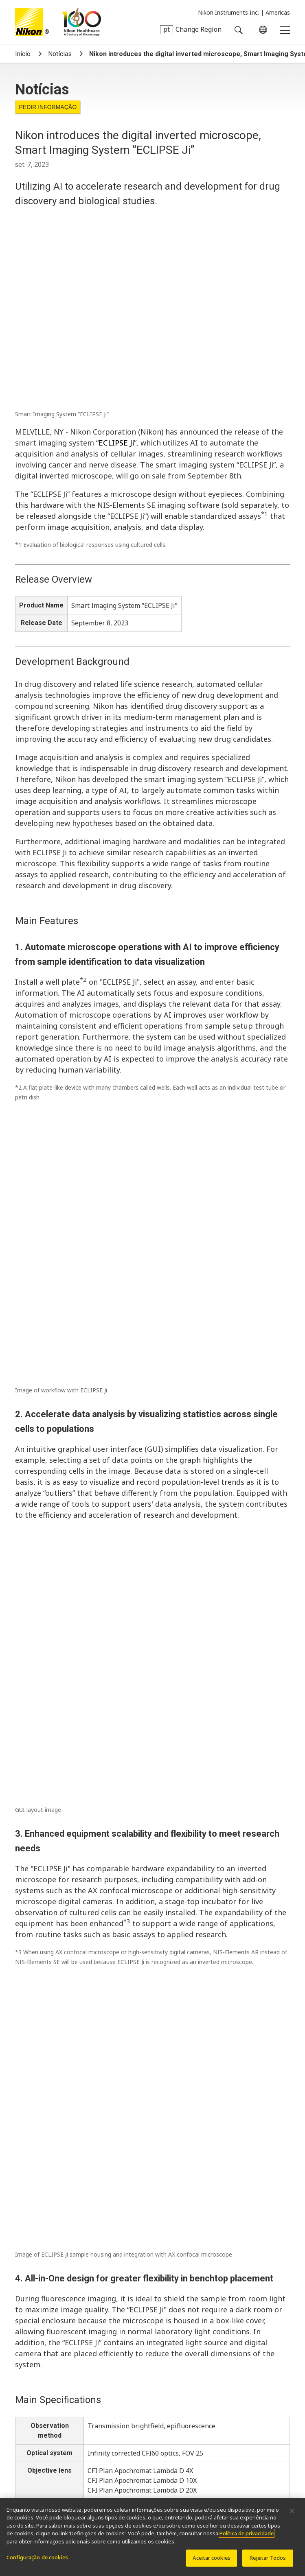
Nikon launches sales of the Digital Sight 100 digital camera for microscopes (131, 1920)
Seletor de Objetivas (141, 2413)
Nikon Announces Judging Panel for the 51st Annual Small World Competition (133, 2113)
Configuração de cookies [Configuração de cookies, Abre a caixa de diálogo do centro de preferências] (37, 2561)
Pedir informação (48, 107)
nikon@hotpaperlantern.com (66, 1807)
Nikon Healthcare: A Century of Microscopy (81, 22)
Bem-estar (30, 2381)
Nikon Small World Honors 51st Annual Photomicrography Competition (124, 1946)
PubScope (30, 2427)
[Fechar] (292, 2515)
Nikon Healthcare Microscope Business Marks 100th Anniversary (115, 2007)
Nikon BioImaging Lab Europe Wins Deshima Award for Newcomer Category (132, 1869)
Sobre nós (32, 2354)
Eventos (65, 2368)
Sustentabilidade (230, 2368)
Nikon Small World (115, 2427)
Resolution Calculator (216, 2413)
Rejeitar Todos (268, 2562)
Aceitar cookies (211, 2562)
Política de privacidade (246, 2537)
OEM (66, 2427)
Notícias (60, 54)
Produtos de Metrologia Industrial (149, 2458)
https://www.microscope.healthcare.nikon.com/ (98, 1738)
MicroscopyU (185, 2427)
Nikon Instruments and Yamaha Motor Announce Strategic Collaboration (126, 1894)
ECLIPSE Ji (116, 262)
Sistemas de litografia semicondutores (70, 2472)
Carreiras (178, 2368)
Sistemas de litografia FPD (189, 2472)
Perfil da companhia (121, 2368)
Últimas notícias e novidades (56, 2413)
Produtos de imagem (45, 2458)
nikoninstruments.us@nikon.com (71, 2328)
